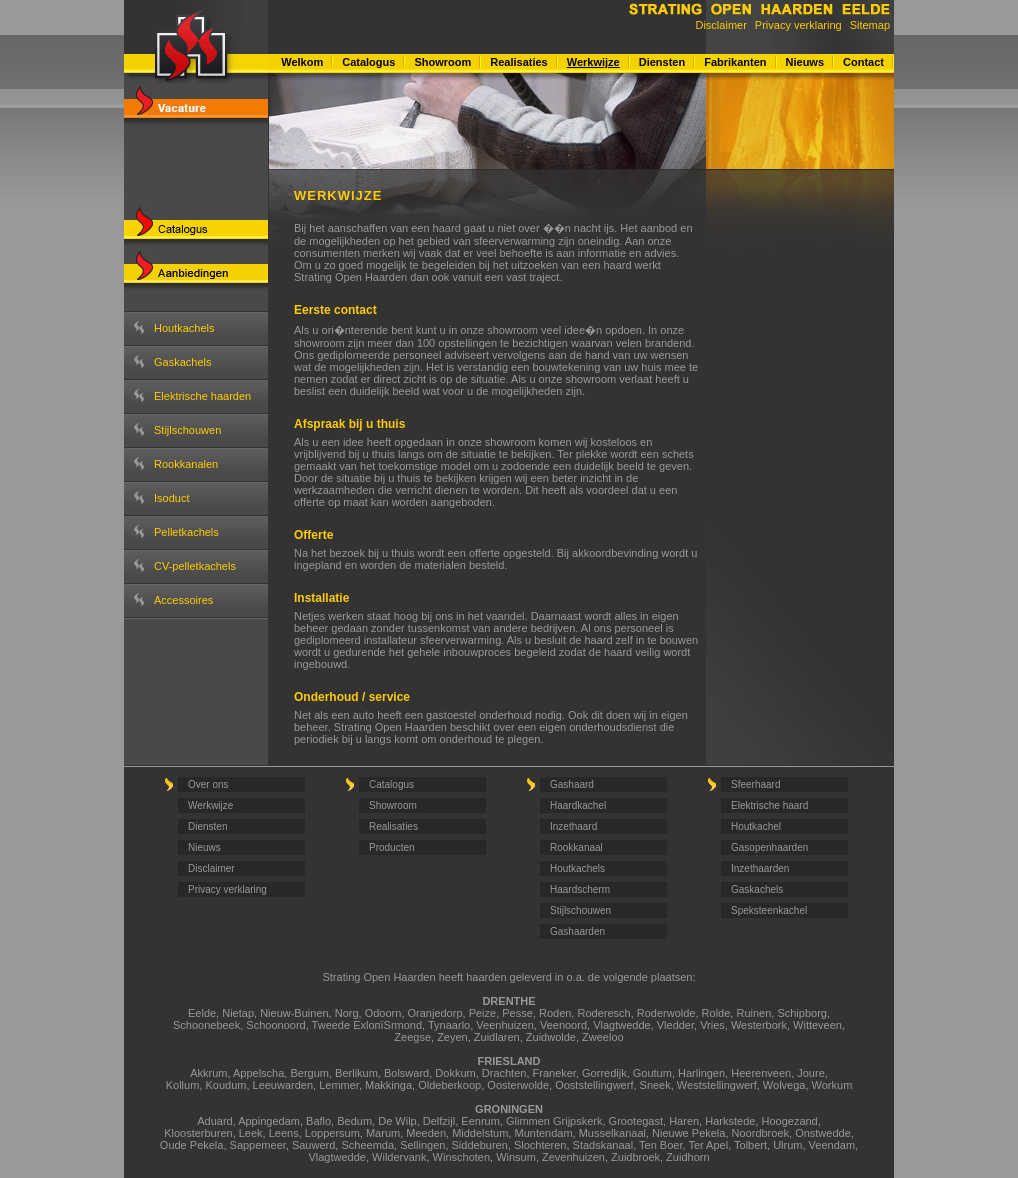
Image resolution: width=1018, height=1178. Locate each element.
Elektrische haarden (202, 396)
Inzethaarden (760, 868)
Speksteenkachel (769, 910)
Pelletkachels (186, 532)
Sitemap (870, 25)
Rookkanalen (186, 464)
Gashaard (572, 784)
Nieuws (805, 62)
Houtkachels (184, 328)
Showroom (442, 62)
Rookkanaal (576, 847)
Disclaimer (720, 25)
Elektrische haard (769, 805)
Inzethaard (573, 826)
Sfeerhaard (755, 784)
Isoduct (171, 498)
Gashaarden (577, 931)
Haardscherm (580, 889)
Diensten (662, 62)
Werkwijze (593, 62)
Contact (863, 62)
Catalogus (368, 62)
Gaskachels (182, 362)
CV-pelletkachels (195, 566)
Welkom (302, 62)
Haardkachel (578, 805)
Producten (392, 847)
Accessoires (183, 600)
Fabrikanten (735, 62)
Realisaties (518, 62)
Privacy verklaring (798, 25)
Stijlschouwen (187, 430)
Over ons (208, 784)
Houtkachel (756, 826)
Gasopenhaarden (769, 847)
